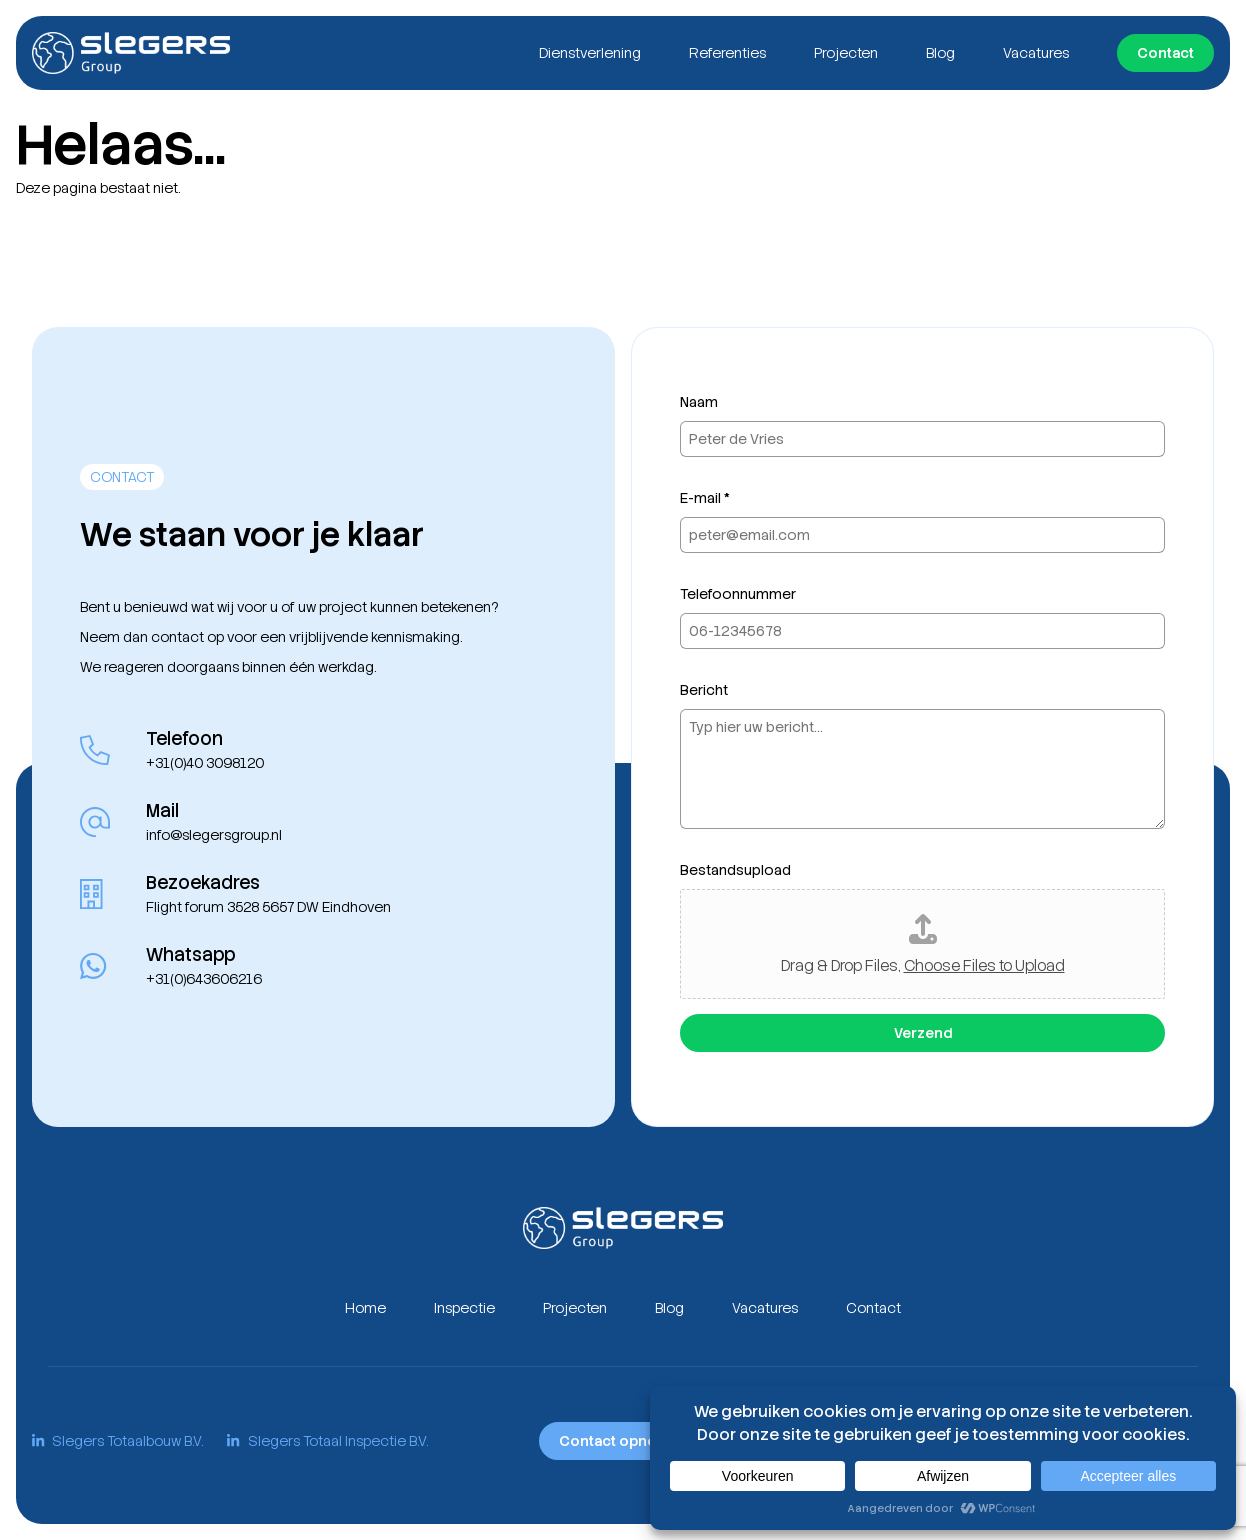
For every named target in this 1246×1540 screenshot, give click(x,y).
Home (365, 1308)
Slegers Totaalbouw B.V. (117, 1441)
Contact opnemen (623, 1441)
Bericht (704, 690)
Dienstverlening (590, 53)
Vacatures (1036, 53)
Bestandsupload (735, 870)
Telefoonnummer (738, 594)
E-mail (705, 498)
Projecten (846, 53)
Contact (1165, 53)
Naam (699, 402)
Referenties (727, 53)
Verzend (923, 1033)
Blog (940, 53)
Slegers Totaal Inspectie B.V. (327, 1441)
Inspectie (464, 1308)
